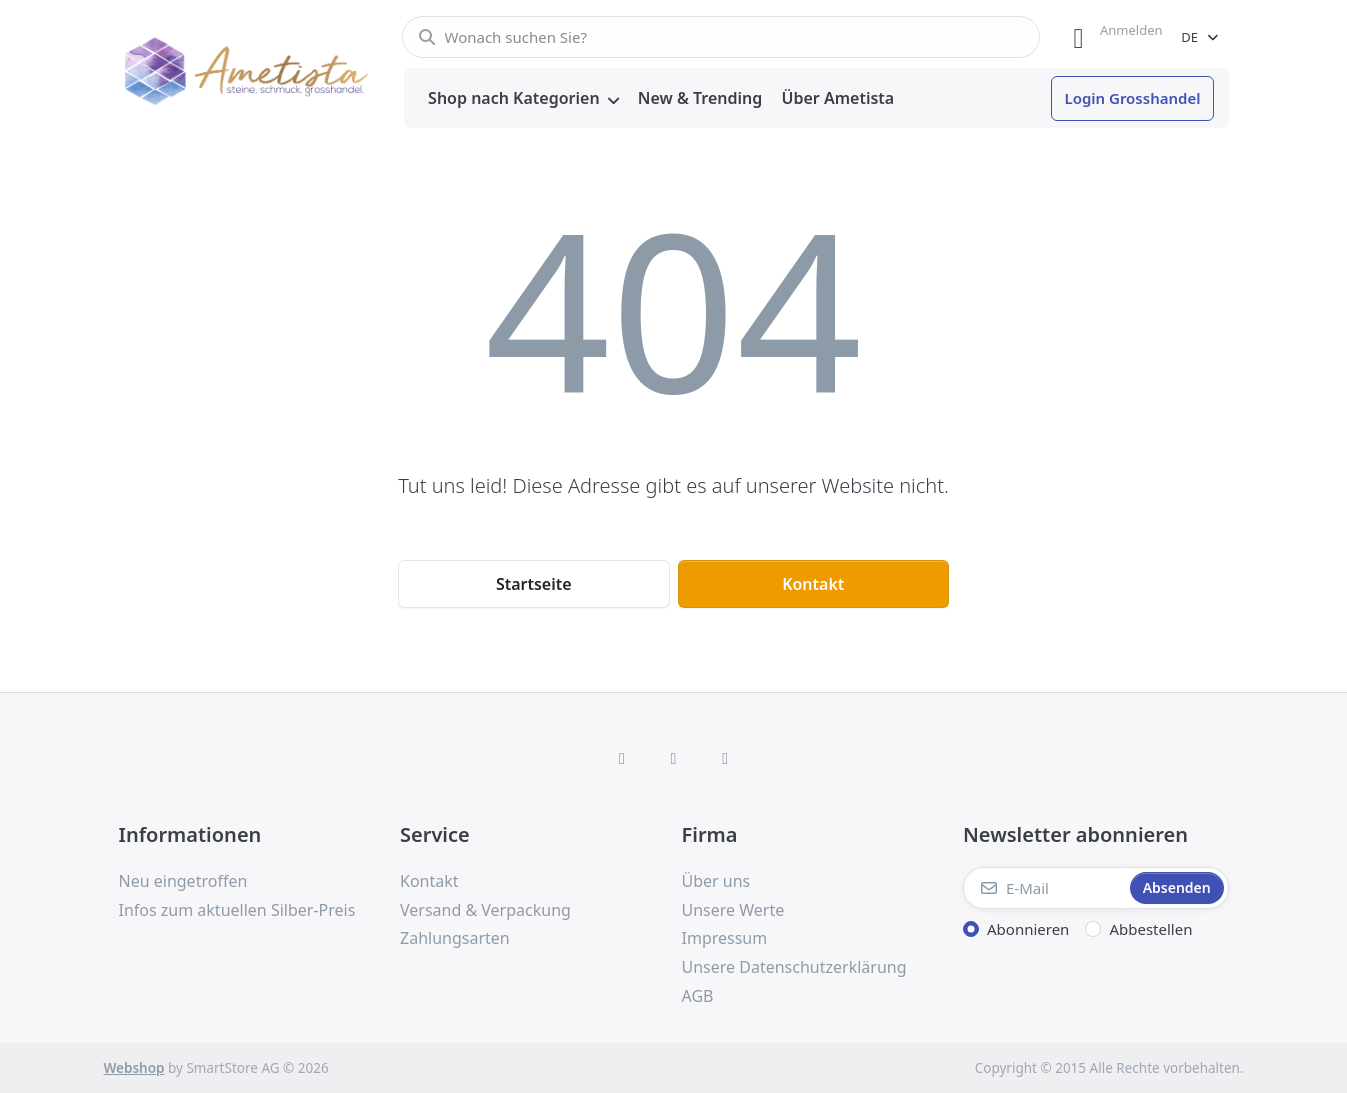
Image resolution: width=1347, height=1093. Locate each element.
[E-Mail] (1044, 888)
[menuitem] (524, 99)
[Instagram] (674, 758)
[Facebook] (622, 758)
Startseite (534, 584)
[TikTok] (725, 758)
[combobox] (721, 37)
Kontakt (813, 584)
